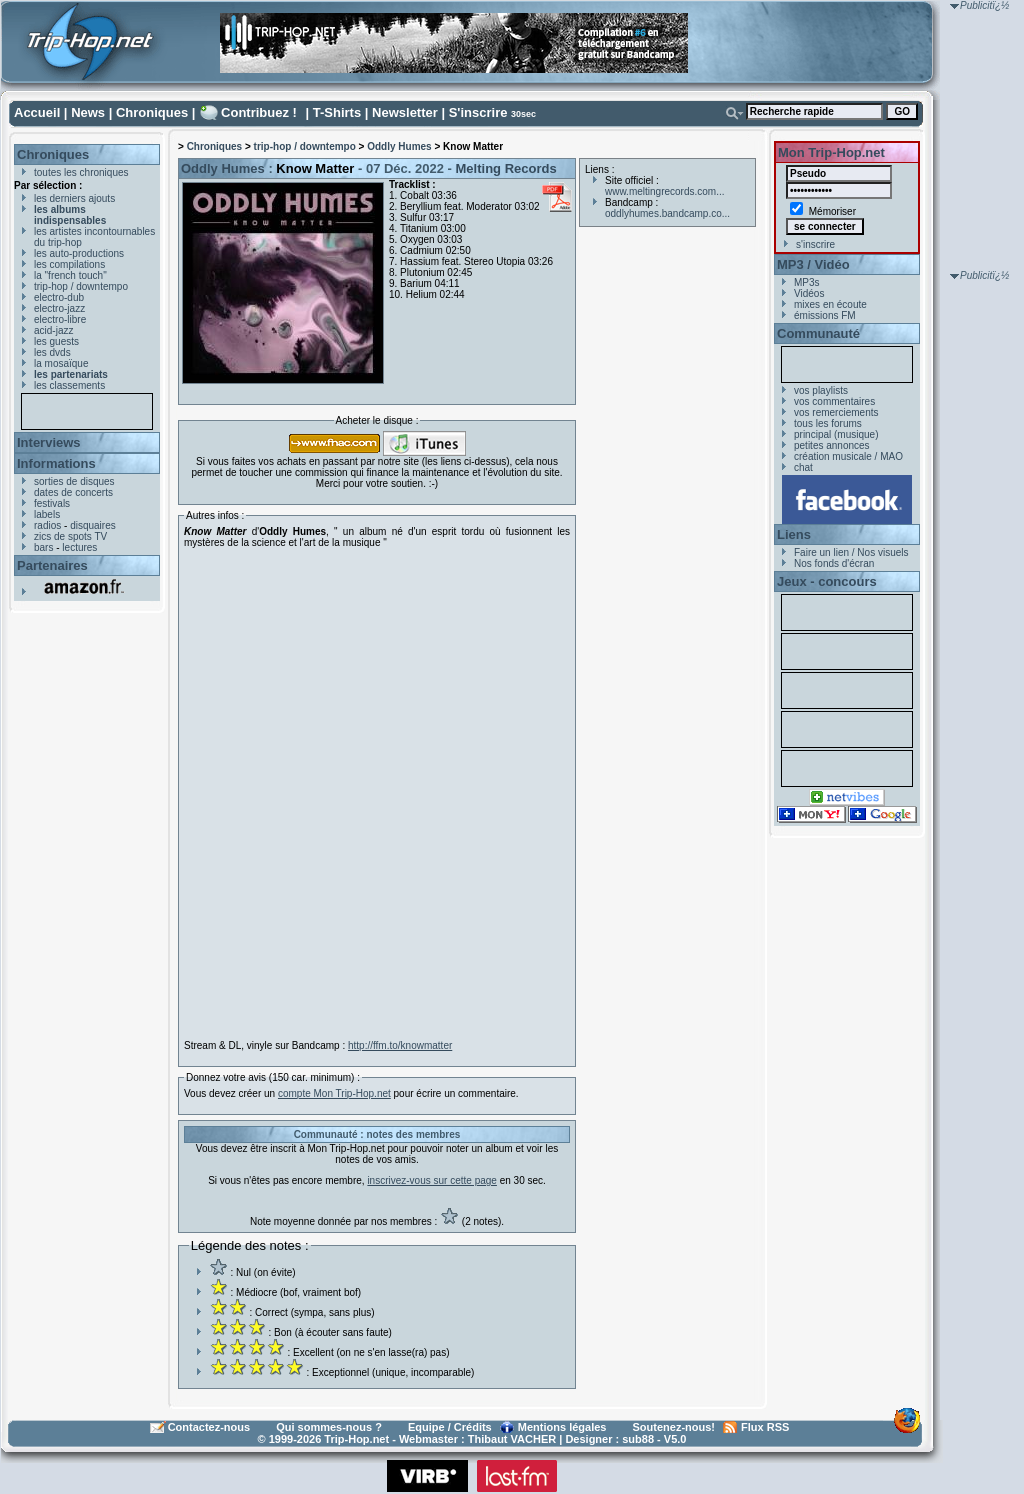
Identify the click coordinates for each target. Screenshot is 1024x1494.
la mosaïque (61, 363)
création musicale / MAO (848, 456)
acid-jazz (53, 330)
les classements (69, 385)
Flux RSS (765, 1427)
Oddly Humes (399, 146)
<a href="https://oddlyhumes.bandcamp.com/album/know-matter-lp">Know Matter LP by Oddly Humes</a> (359, 794)
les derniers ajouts (74, 198)
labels (47, 514)
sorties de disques (74, 481)
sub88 (638, 1439)
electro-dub (59, 297)
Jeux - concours (827, 581)
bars (43, 547)
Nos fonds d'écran (834, 563)
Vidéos (809, 293)
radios (47, 525)
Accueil (37, 112)
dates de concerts (73, 492)
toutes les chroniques (81, 172)
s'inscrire (815, 244)
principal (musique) (836, 434)
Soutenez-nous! (674, 1427)
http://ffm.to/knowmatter (400, 1045)
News (88, 112)
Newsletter (405, 112)
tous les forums (828, 423)
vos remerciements (836, 412)
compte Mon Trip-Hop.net (334, 1093)
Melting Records (506, 168)
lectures (79, 547)
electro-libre (60, 319)
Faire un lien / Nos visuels (851, 552)
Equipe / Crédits (450, 1427)
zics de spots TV (70, 536)
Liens (794, 534)
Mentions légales (562, 1427)
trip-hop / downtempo (81, 286)
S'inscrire (478, 112)
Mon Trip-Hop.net (831, 152)
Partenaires (52, 565)
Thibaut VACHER (512, 1439)
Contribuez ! (259, 112)
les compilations (69, 264)
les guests (56, 341)
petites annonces (832, 445)
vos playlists (821, 390)
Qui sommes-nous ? (329, 1427)
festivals (52, 503)
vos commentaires (834, 401)
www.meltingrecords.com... (664, 191)
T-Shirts (337, 112)
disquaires (93, 525)
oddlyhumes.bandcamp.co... (667, 213)
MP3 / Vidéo (813, 264)
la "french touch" (70, 275)
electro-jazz (59, 308)
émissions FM (825, 315)
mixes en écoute (830, 304)
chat (803, 467)
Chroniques (152, 112)
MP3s (807, 282)
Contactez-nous (209, 1427)
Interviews (49, 442)
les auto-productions (79, 253)
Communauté (818, 333)
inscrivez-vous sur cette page (432, 1180)
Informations (56, 463)
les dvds (52, 352)
